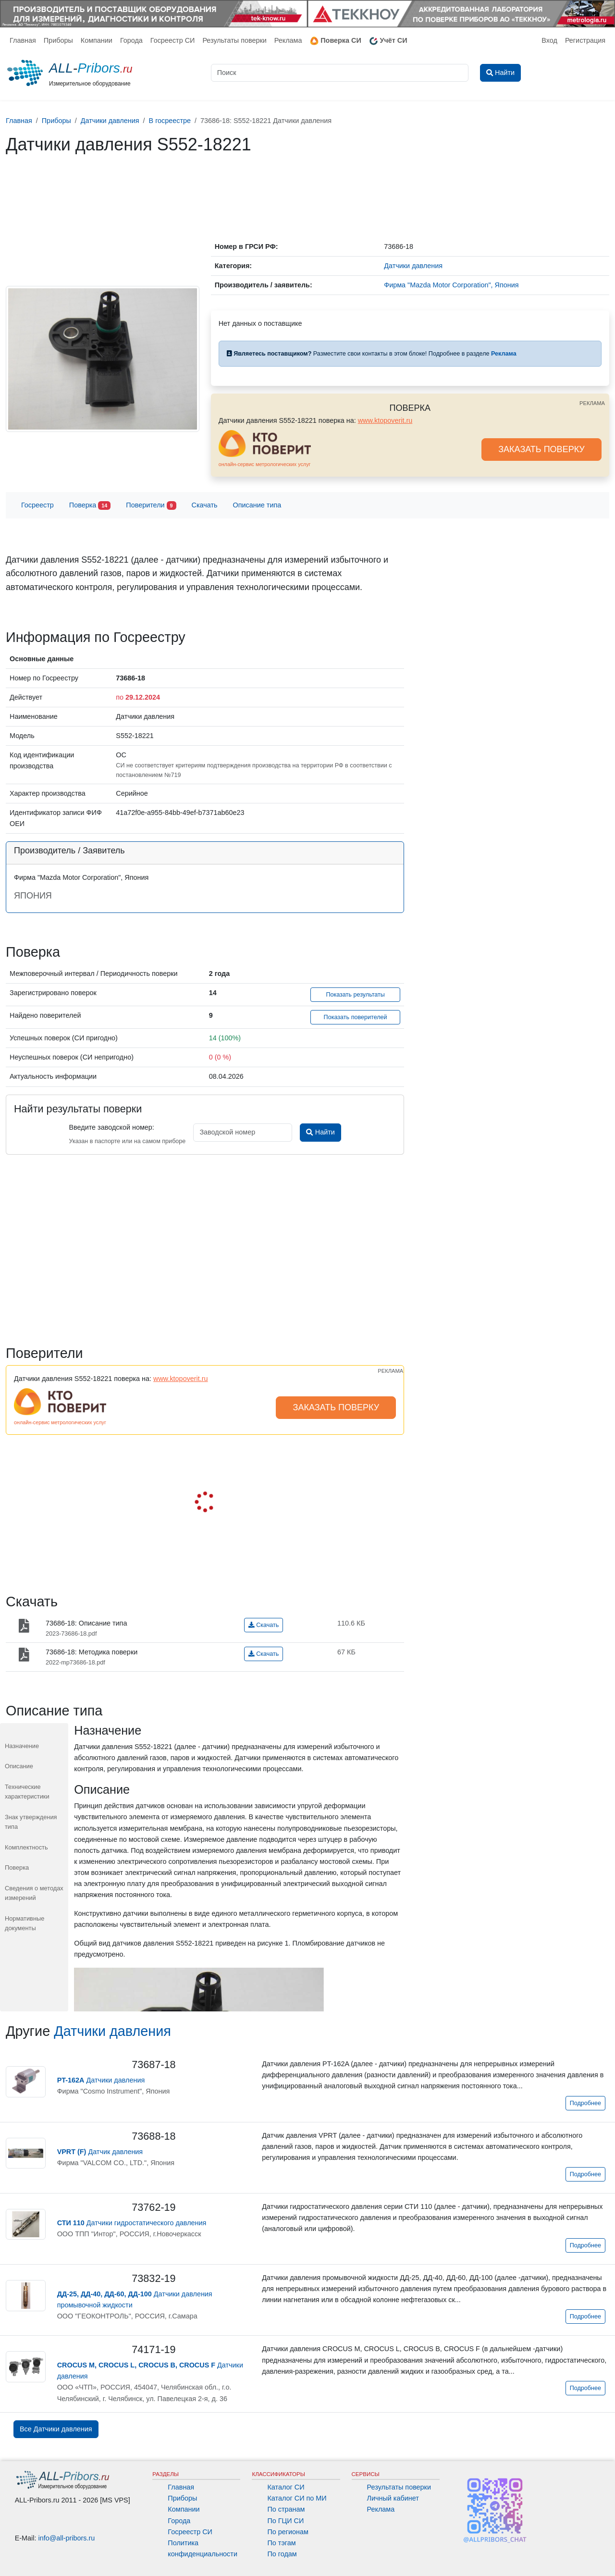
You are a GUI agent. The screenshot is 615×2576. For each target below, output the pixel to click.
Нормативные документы (24, 1923)
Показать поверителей (355, 1017)
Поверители (151, 505)
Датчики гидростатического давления (132, 2223)
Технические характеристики (27, 1791)
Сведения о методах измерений (34, 1893)
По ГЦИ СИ (285, 2521)
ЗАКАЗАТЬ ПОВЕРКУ (541, 449)
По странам (286, 2509)
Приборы (58, 40)
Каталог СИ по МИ (296, 2498)
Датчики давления (112, 2031)
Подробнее (585, 2103)
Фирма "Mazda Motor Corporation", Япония (451, 285)
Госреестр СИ (172, 40)
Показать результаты (355, 994)
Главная (23, 40)
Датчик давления (100, 2152)
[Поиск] (339, 73)
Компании (96, 40)
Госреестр (37, 505)
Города (131, 40)
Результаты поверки (234, 40)
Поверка (90, 505)
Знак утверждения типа (31, 1821)
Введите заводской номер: (111, 1127)
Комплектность (26, 1847)
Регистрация (585, 40)
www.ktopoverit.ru (385, 420)
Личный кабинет (393, 2498)
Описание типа (257, 505)
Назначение (22, 1746)
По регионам (287, 2532)
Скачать (205, 505)
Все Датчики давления (56, 2429)
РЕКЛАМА (592, 403)
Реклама (288, 40)
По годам (281, 2554)
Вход (549, 40)
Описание (19, 1766)
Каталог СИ (285, 2487)
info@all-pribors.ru (66, 2538)
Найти (320, 1132)
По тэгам (281, 2543)
